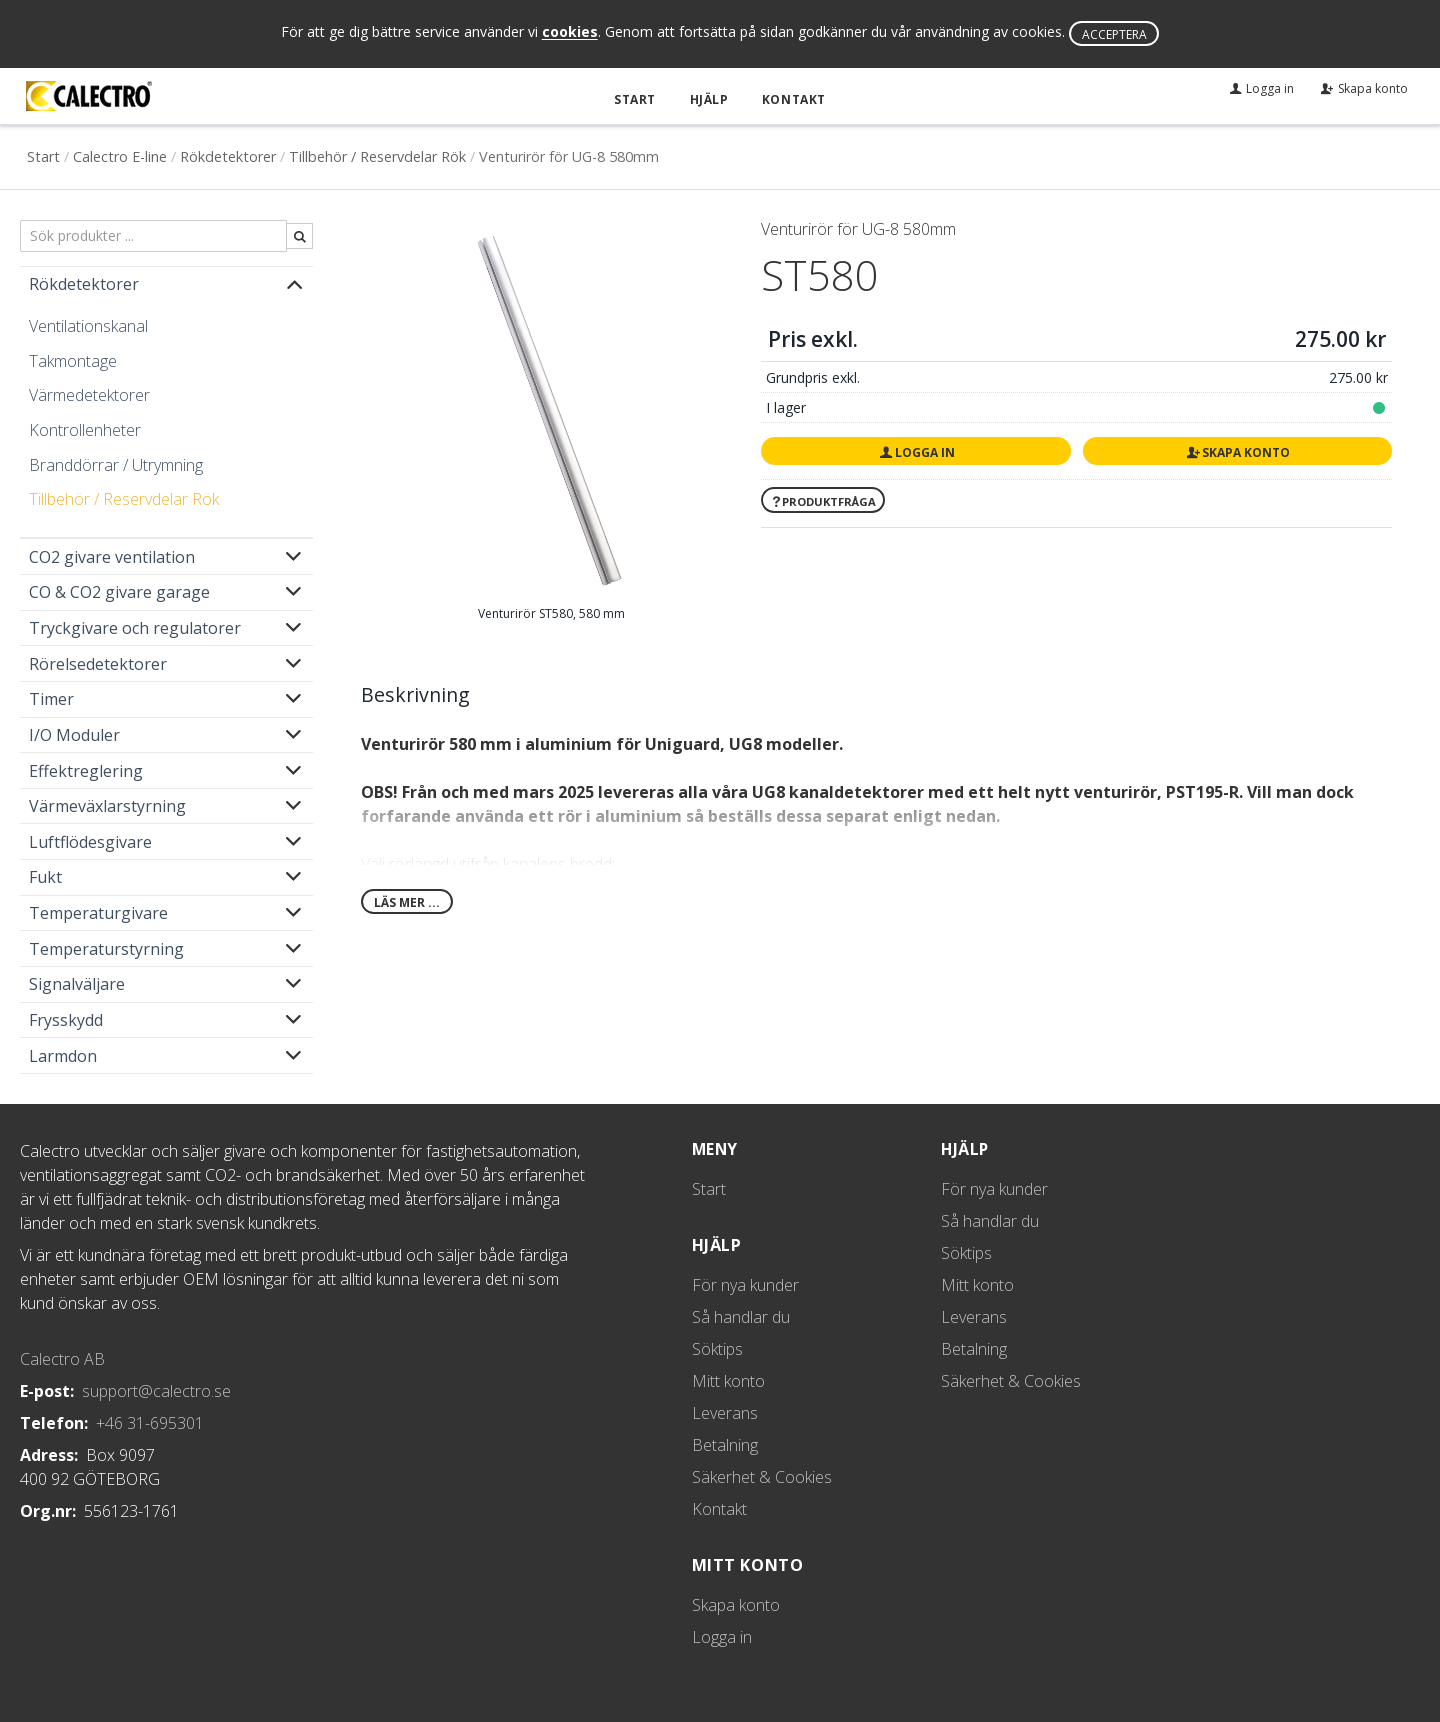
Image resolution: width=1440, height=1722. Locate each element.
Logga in (915, 451)
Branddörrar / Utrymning (116, 464)
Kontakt (792, 98)
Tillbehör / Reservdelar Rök (377, 155)
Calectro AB (62, 1358)
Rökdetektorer (228, 155)
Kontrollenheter (85, 429)
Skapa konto (1237, 451)
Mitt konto (728, 1380)
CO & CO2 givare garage (119, 592)
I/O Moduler (74, 734)
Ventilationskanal (88, 325)
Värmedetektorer (89, 395)
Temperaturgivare (98, 912)
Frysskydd (66, 1019)
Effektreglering (86, 770)
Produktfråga (823, 500)
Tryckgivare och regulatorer (135, 627)
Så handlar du (741, 1316)
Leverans (725, 1412)
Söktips (717, 1348)
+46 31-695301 (150, 1422)
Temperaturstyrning (106, 948)
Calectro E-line (120, 155)
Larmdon (63, 1055)
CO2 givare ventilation (112, 556)
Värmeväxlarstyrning (107, 805)
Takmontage (73, 360)
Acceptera (1114, 34)
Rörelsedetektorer (98, 663)
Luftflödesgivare (90, 841)
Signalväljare (77, 984)
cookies (570, 32)
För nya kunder (745, 1284)
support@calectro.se (156, 1390)
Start (638, 98)
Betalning (725, 1444)
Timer (51, 699)
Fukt (45, 877)
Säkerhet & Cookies (762, 1476)
